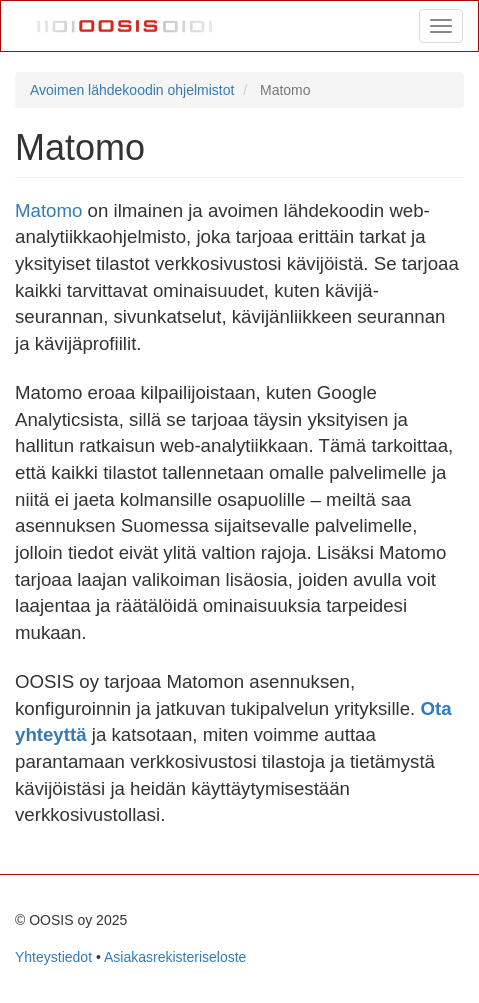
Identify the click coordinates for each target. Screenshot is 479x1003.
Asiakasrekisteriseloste (175, 957)
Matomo (48, 210)
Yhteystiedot (53, 957)
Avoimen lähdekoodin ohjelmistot (132, 90)
